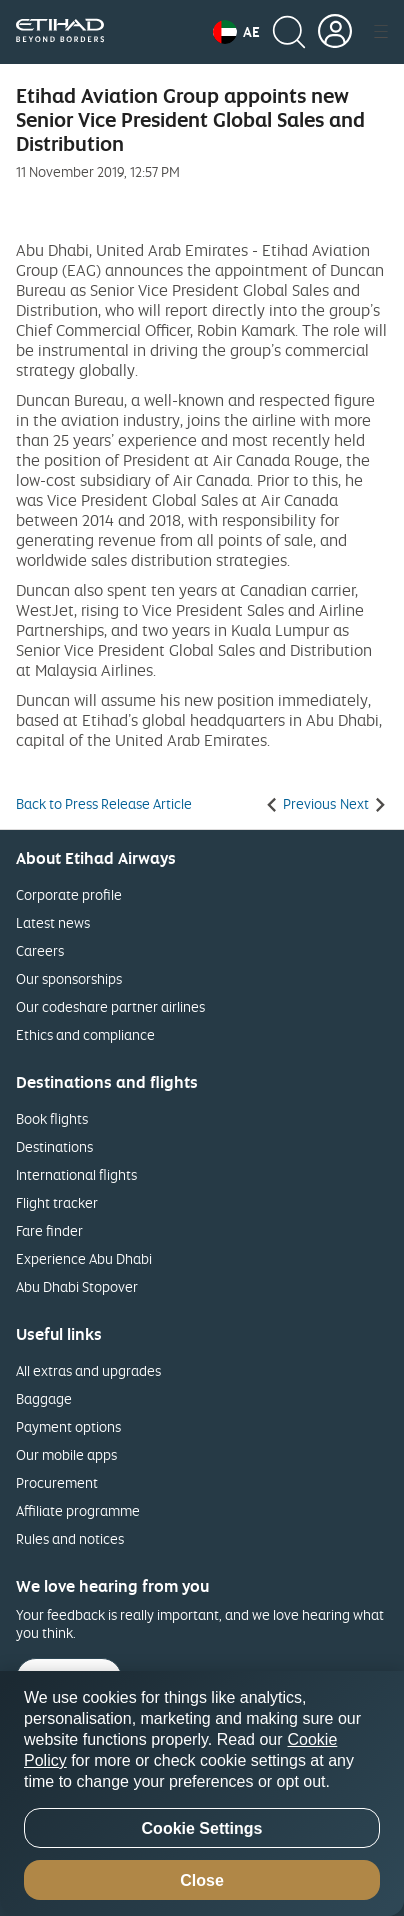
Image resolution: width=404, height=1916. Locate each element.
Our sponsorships (69, 978)
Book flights (52, 1118)
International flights (76, 1174)
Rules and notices (70, 1538)
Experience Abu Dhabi (84, 1258)
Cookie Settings (202, 1828)
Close (202, 1880)
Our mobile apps (66, 1454)
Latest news (53, 922)
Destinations (54, 1146)
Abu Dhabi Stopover (77, 1286)
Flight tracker (57, 1202)
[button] (236, 32)
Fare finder (49, 1230)
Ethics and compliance (85, 1034)
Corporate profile (69, 894)
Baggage (44, 1398)
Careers (40, 950)
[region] (202, 1793)
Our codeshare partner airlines (110, 1006)
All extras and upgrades (88, 1370)
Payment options (68, 1426)
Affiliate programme (78, 1510)
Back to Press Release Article (104, 804)
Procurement (57, 1482)
